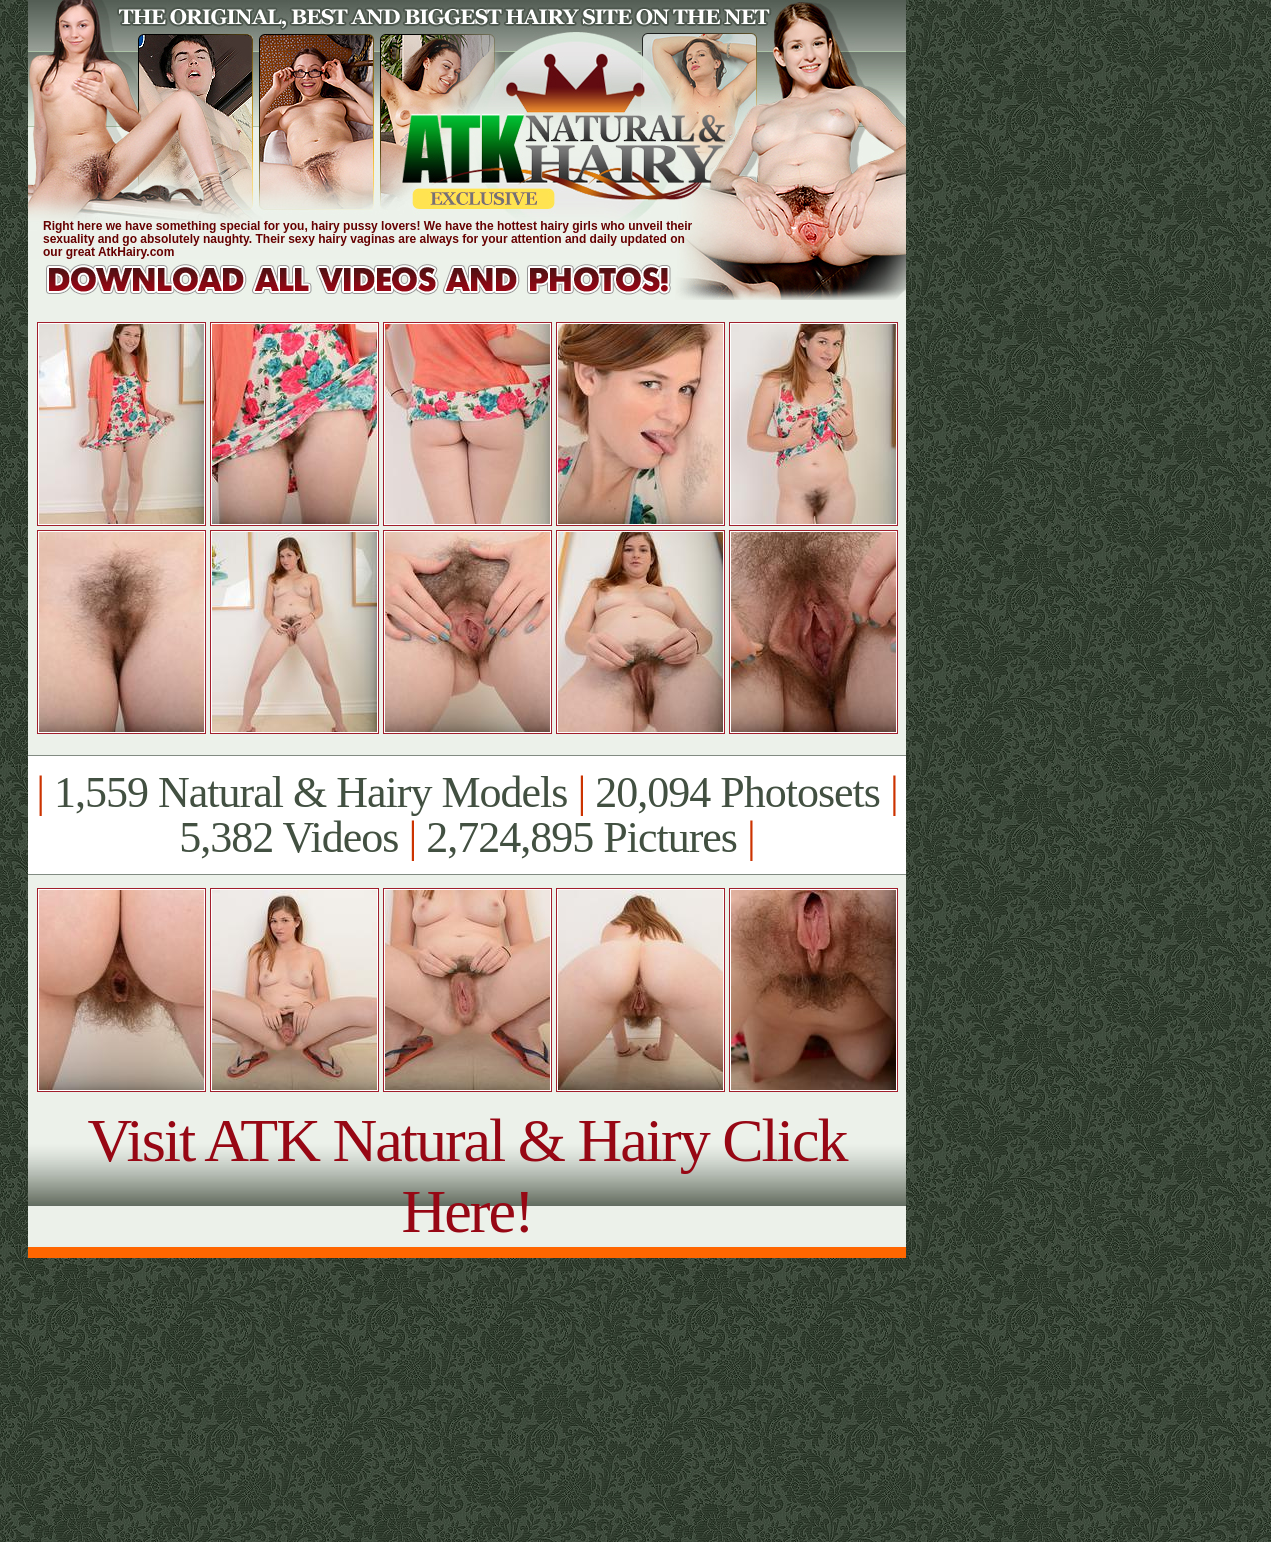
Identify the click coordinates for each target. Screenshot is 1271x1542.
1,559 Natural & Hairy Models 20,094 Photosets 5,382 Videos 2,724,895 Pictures (466, 815)
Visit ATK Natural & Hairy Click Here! (466, 1175)
